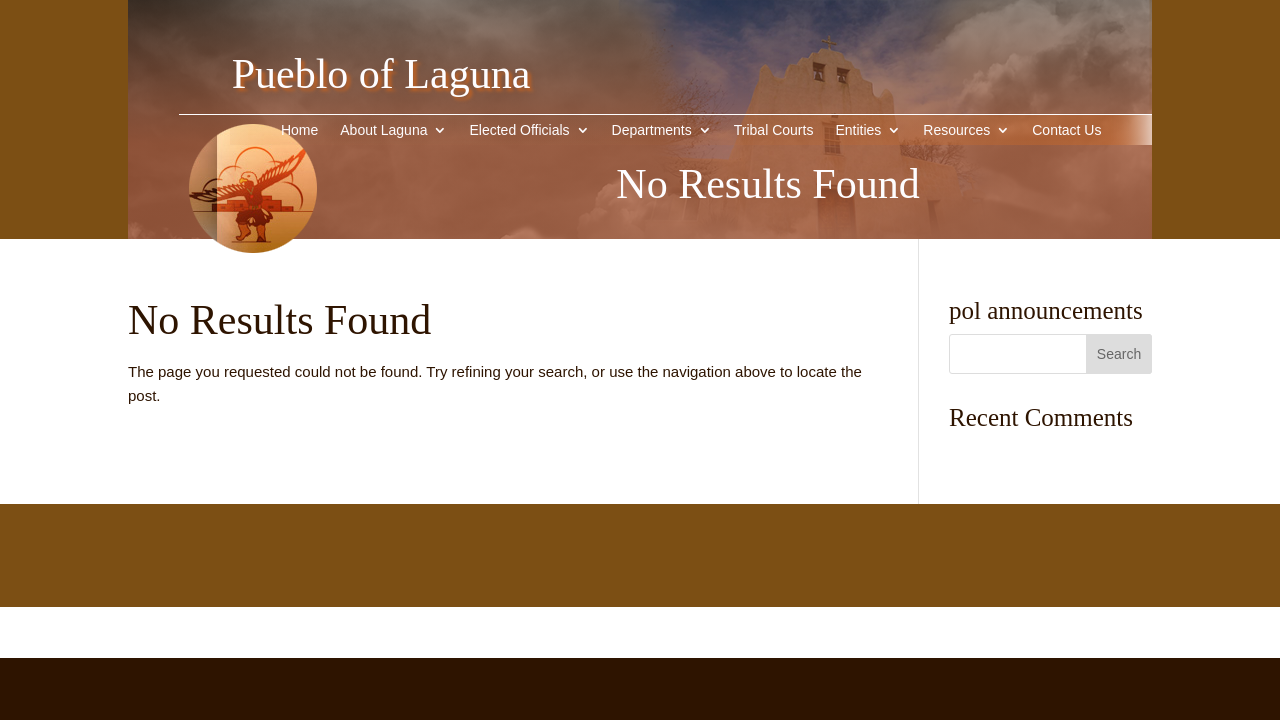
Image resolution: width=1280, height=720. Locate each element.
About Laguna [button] (383, 130)
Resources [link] (956, 130)
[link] (253, 283)
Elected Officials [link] (519, 130)
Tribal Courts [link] (774, 130)
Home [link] (299, 130)
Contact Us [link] (1066, 130)
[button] (1119, 354)
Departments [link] (652, 130)
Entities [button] (858, 130)
